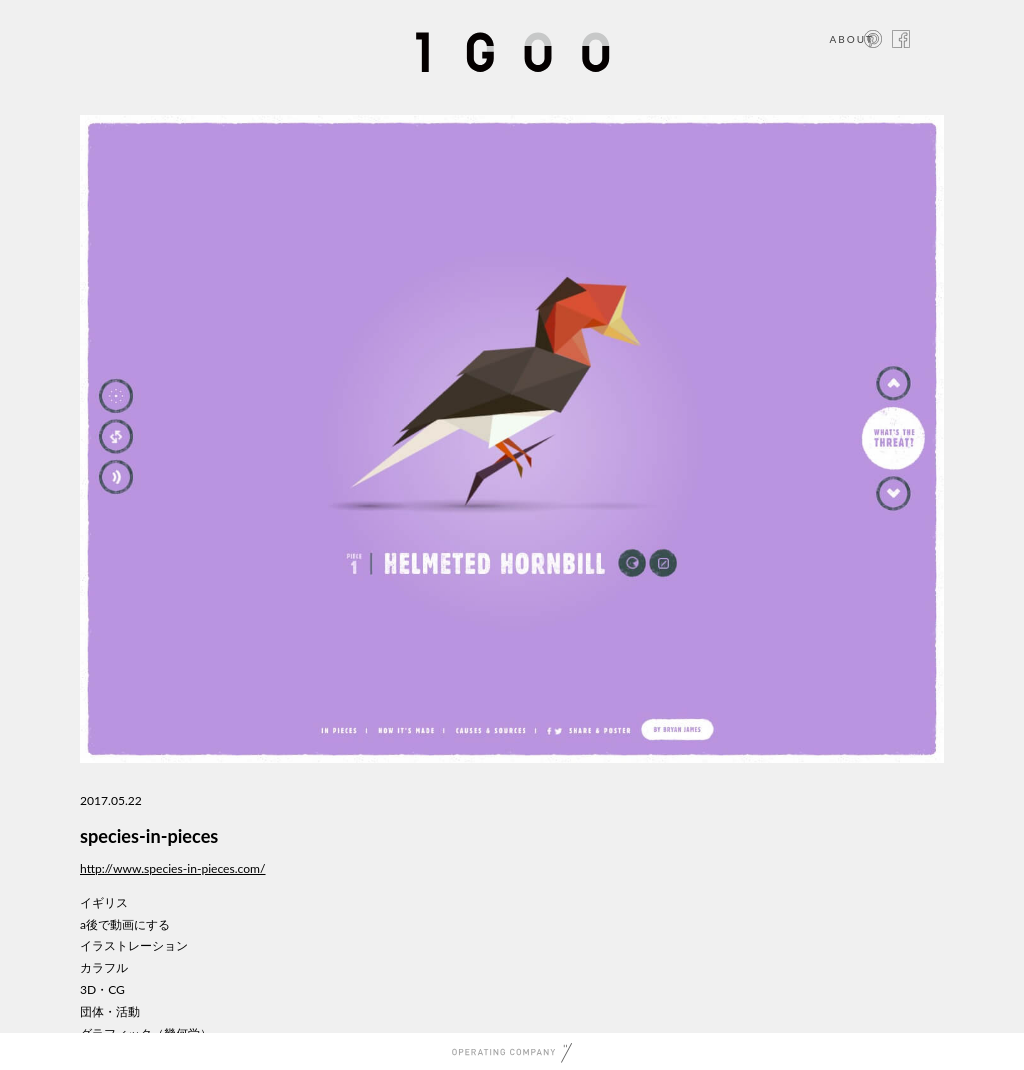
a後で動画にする (125, 924)
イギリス (104, 902)
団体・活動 (110, 1011)
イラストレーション (134, 945)
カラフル (104, 967)
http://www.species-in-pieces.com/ (173, 868)
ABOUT (851, 39)
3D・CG (102, 989)
